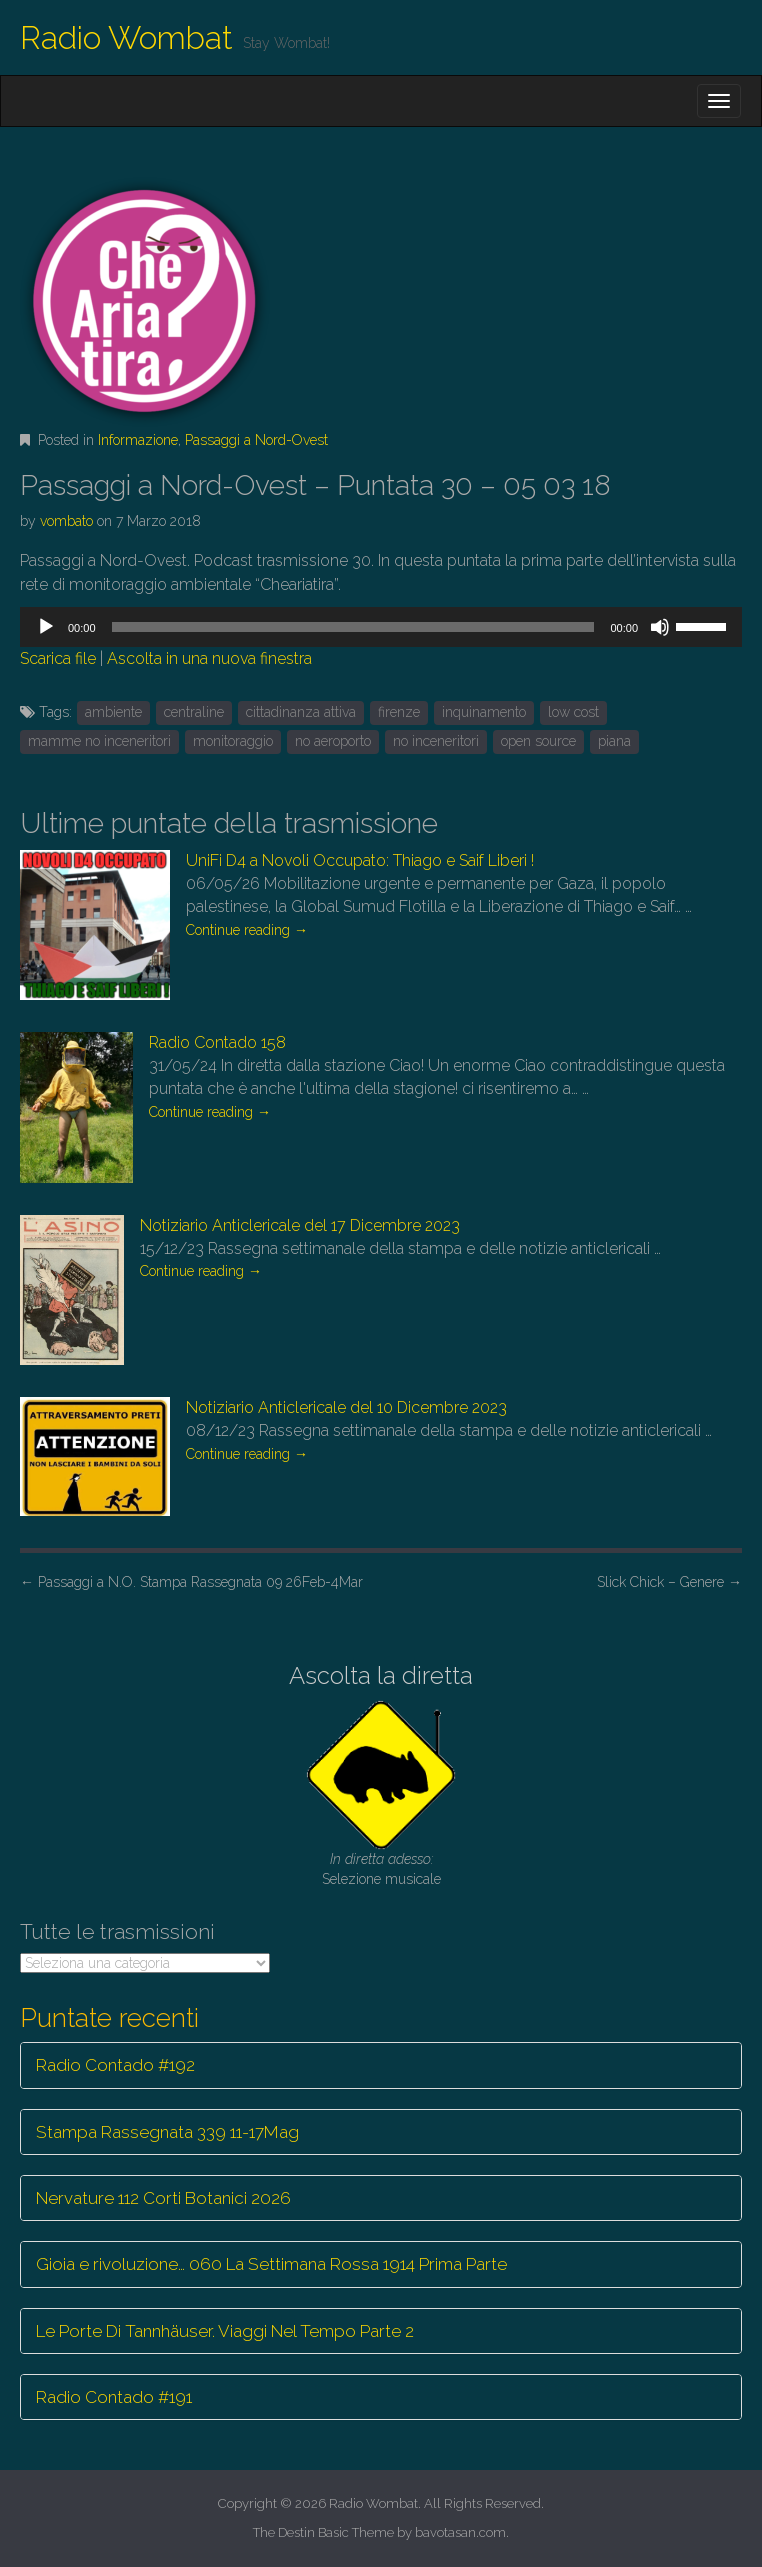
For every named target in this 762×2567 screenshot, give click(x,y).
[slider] (353, 627)
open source (538, 741)
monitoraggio (233, 741)
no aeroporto (333, 741)
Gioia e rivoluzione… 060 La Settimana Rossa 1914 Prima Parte (271, 2264)
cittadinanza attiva (301, 712)
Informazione (138, 440)
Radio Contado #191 (114, 2397)
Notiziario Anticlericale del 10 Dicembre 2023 (346, 1407)
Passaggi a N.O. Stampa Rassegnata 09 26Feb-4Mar (191, 1582)
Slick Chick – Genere (669, 1582)
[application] (381, 627)
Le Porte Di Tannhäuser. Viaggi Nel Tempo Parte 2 (225, 2331)
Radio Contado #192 (115, 2065)
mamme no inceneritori (99, 741)
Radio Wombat (126, 37)
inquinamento (484, 712)
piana (614, 741)
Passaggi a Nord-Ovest (256, 440)
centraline (194, 712)
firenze (399, 712)
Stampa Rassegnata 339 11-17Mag (167, 2132)
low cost (573, 712)
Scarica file (58, 658)
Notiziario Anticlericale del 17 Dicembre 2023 (300, 1225)
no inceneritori (436, 741)
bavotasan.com (460, 2532)
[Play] (46, 627)
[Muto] (660, 627)
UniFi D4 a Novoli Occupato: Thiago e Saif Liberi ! (360, 860)
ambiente (113, 712)
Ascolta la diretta (381, 1675)
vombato (66, 521)
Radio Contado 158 (217, 1042)
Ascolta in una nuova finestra (209, 658)
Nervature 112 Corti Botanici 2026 (163, 2198)
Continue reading (247, 930)
